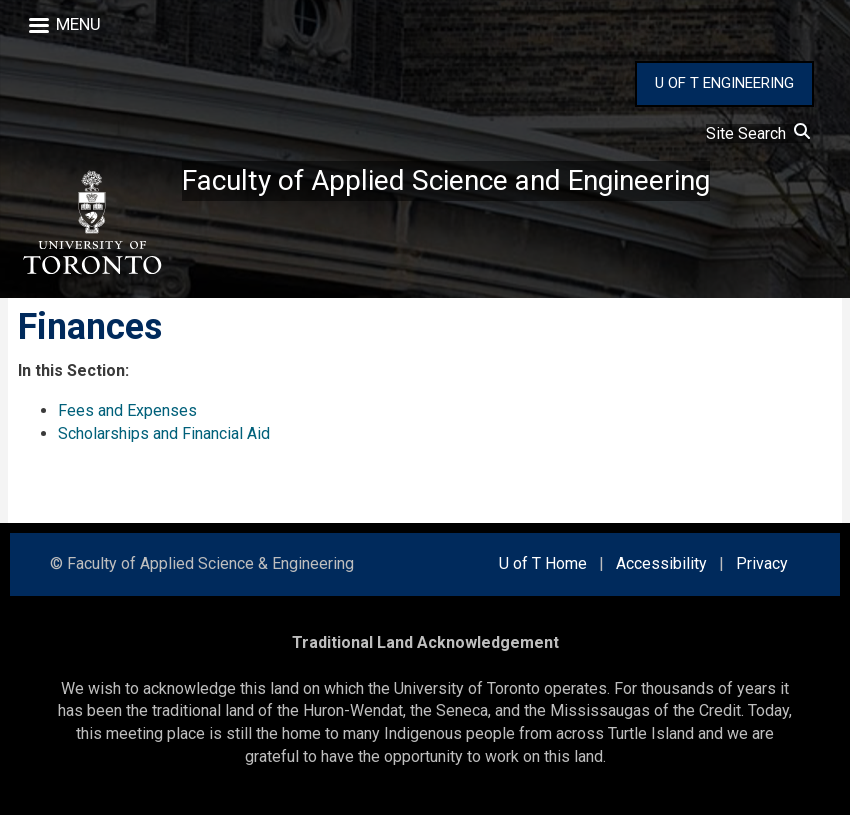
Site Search (758, 133)
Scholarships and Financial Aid (164, 433)
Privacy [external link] (762, 563)
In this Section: (73, 370)
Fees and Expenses (127, 410)
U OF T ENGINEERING (724, 83)
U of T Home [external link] (543, 563)
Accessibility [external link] (661, 563)
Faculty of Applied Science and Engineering (446, 180)
